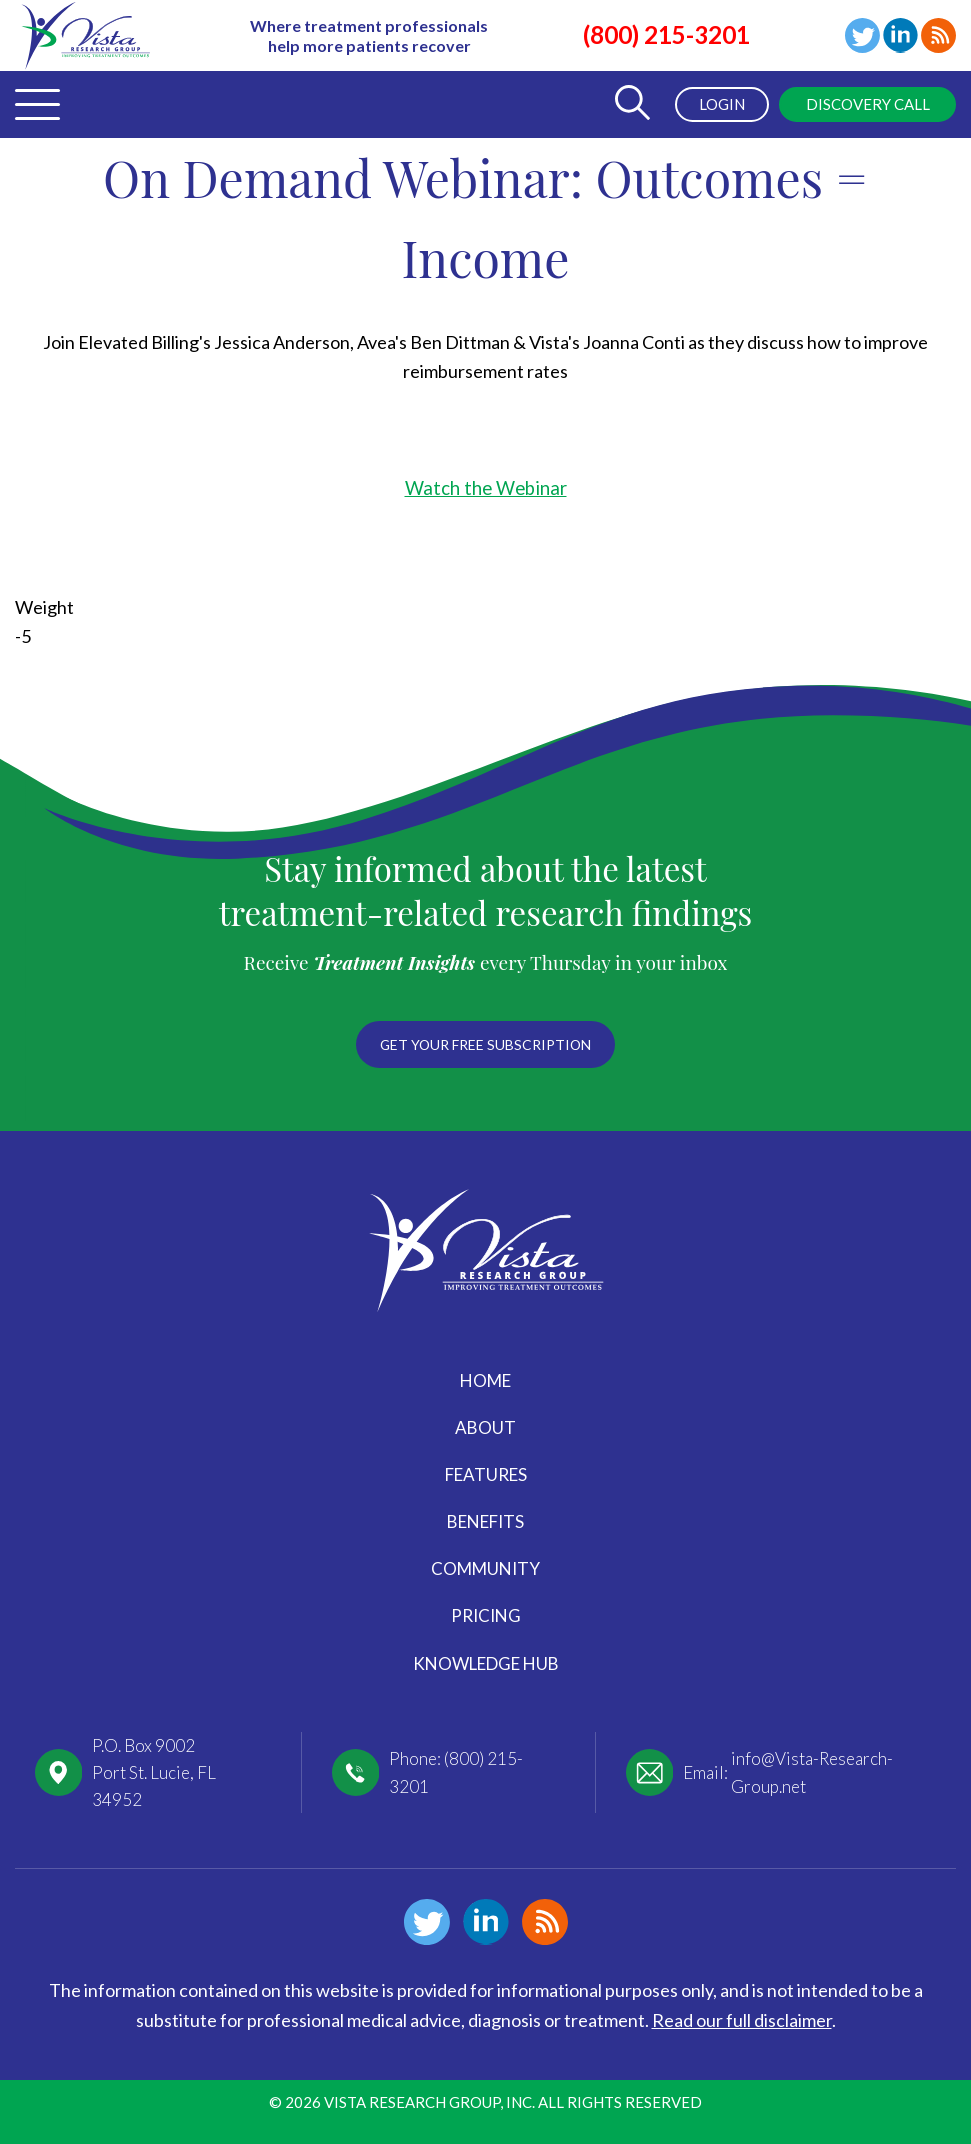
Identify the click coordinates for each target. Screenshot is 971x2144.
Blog (938, 35)
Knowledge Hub (486, 1663)
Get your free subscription (486, 1043)
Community (485, 1568)
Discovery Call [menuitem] (866, 104)
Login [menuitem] (718, 104)
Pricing (486, 1615)
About (485, 1427)
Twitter (862, 35)
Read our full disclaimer (742, 2020)
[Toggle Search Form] (628, 104)
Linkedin (900, 35)
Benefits (485, 1521)
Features (486, 1474)
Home (485, 1380)
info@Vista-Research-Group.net (812, 1772)
